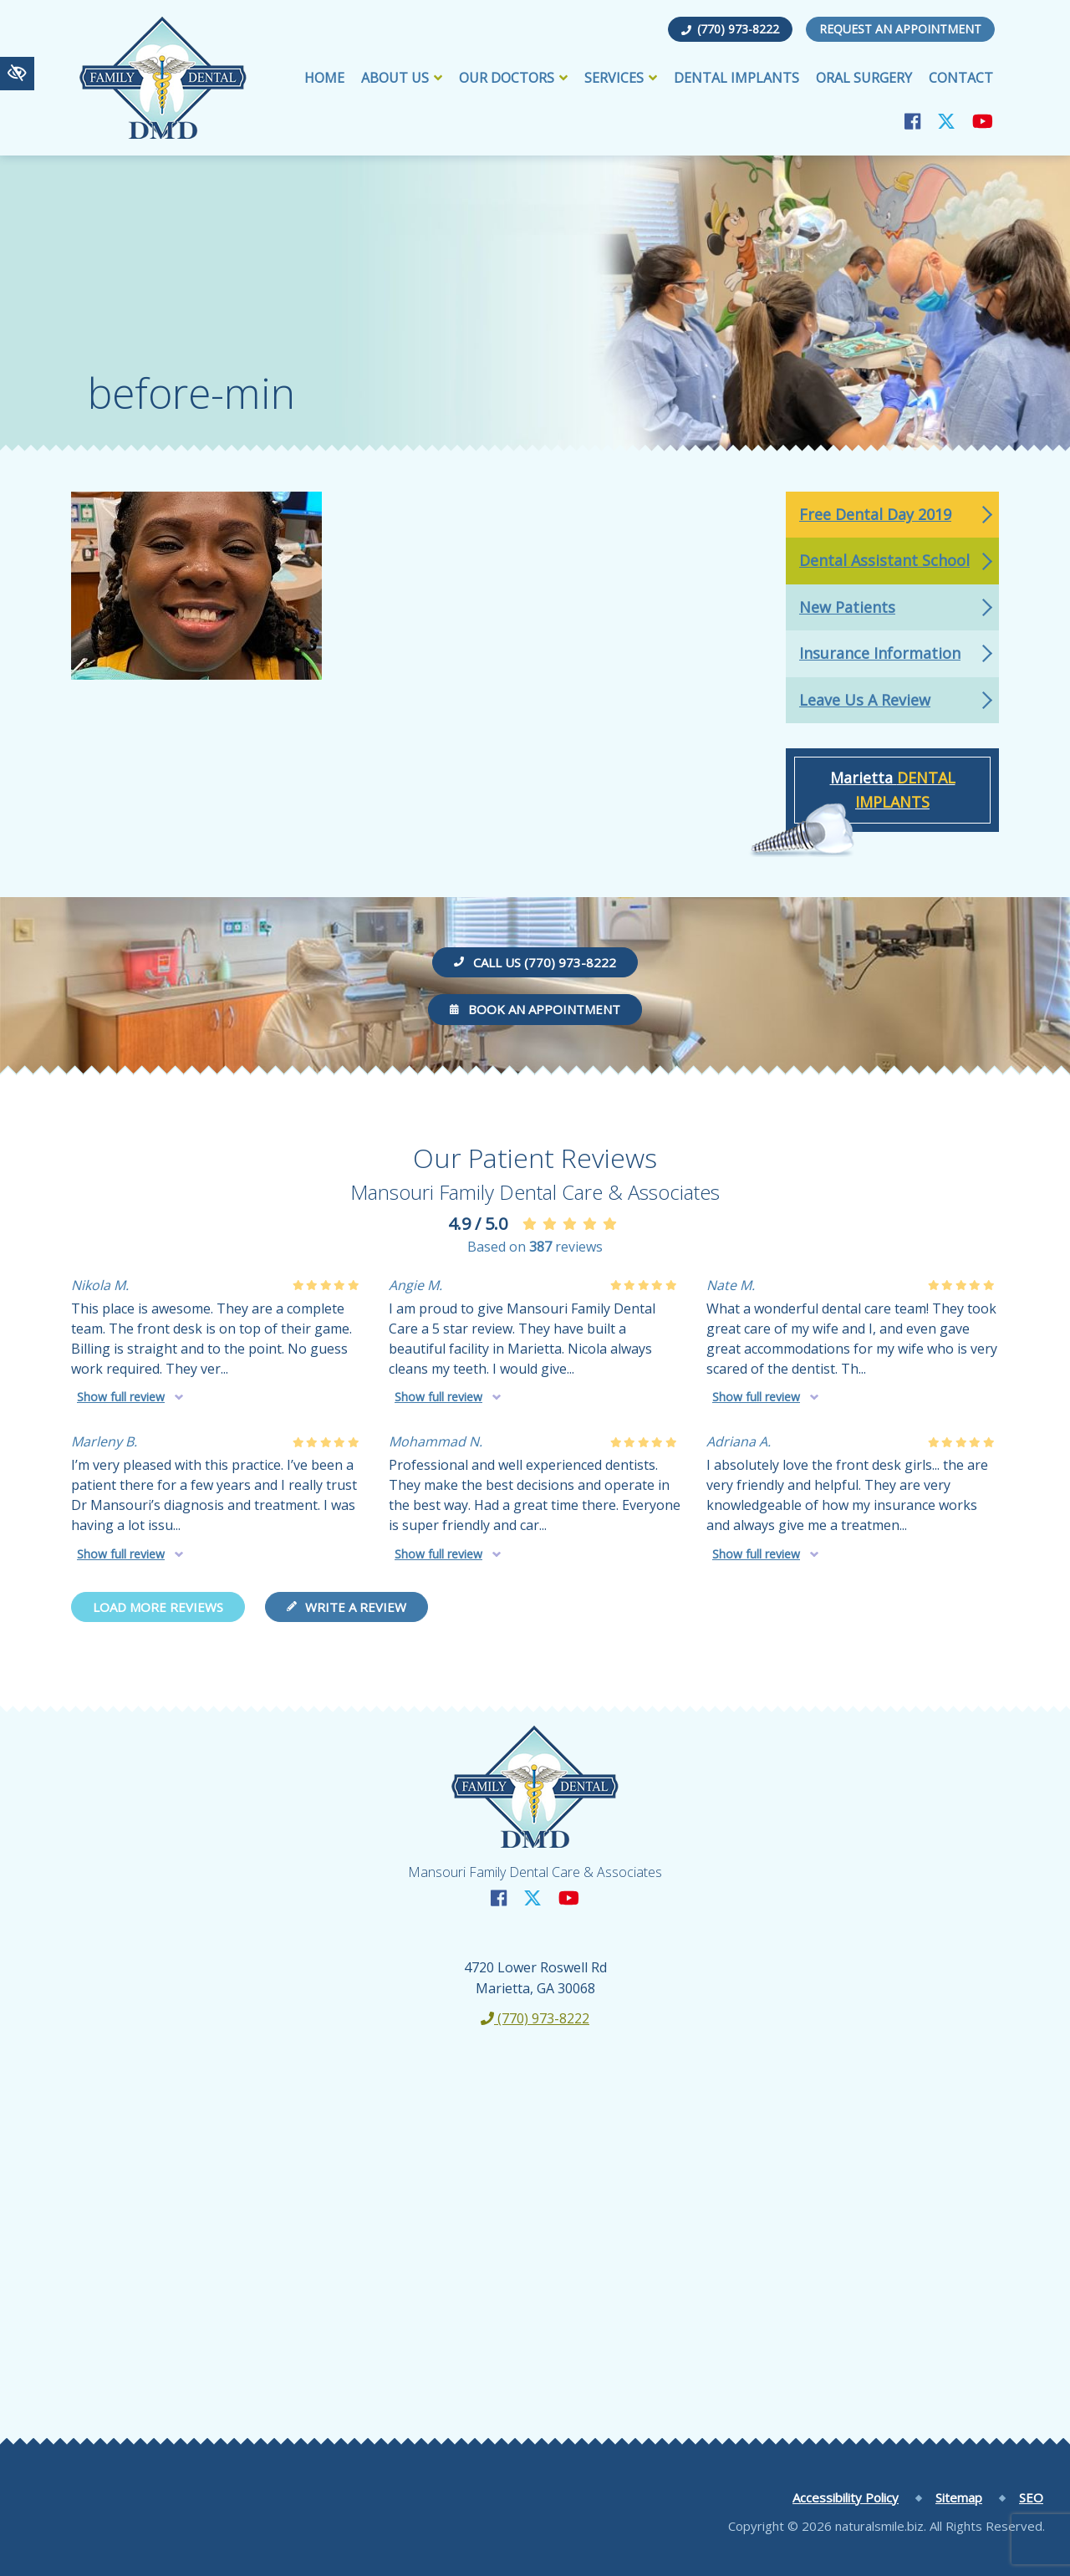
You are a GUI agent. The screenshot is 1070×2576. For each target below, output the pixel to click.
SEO (1031, 2497)
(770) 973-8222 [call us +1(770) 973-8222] (730, 29)
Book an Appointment (535, 1009)
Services (620, 78)
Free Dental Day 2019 (875, 514)
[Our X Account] (946, 121)
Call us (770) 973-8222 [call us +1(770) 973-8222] (535, 962)
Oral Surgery (864, 78)
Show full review (121, 1397)
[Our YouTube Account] (983, 121)
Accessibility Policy (845, 2497)
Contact (961, 78)
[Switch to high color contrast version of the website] (17, 73)
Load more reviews (158, 1607)
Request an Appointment (900, 29)
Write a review (346, 1607)
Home (324, 78)
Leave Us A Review (864, 700)
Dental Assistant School (884, 560)
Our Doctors (513, 78)
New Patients (847, 607)
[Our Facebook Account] (912, 121)
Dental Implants (736, 78)
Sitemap (958, 2497)
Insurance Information (879, 653)
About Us (401, 78)
